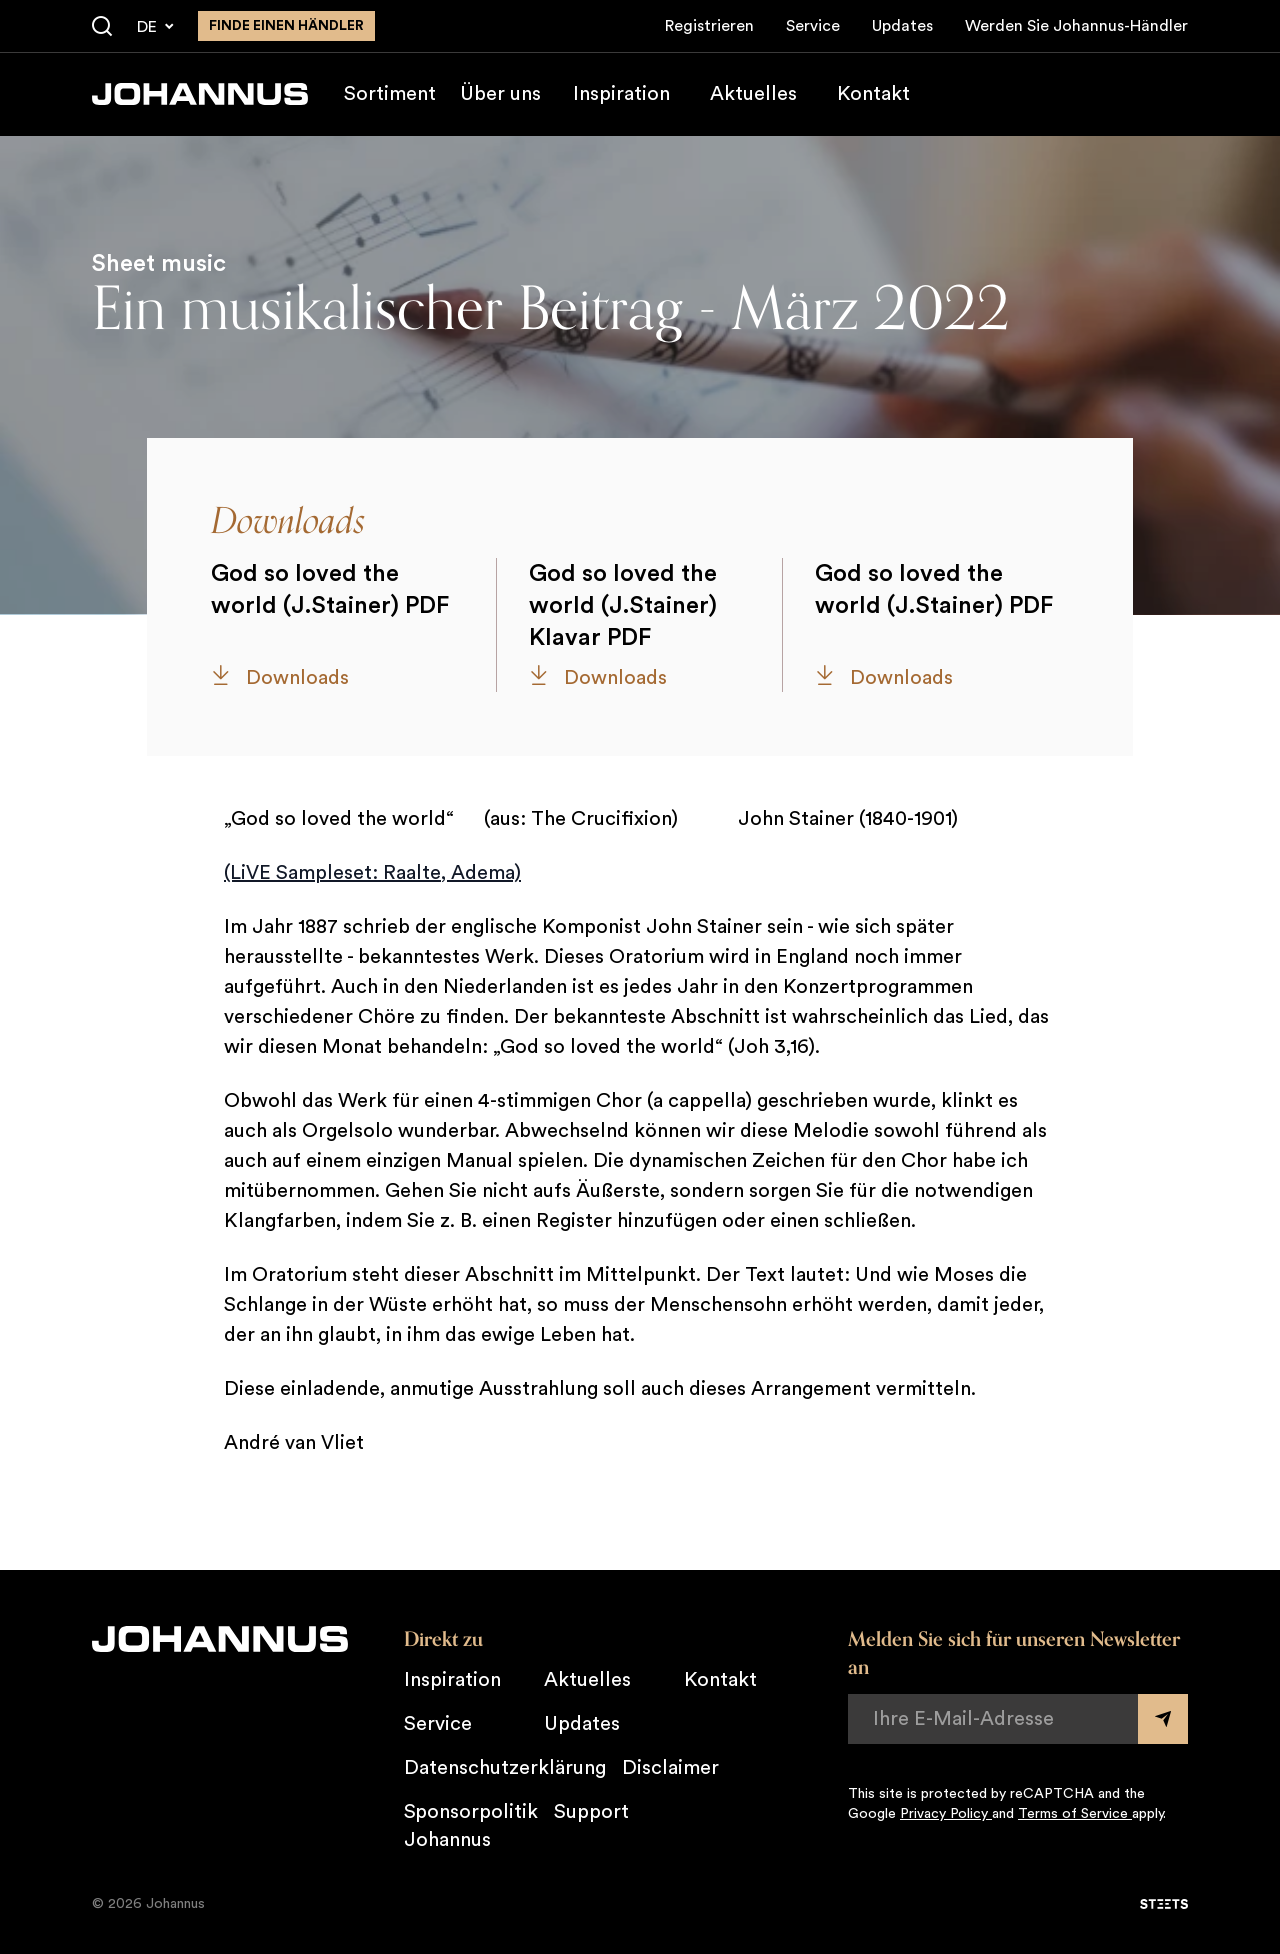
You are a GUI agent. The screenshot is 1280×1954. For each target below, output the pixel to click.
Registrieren (709, 26)
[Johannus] (200, 94)
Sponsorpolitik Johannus (471, 1826)
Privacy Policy (946, 1814)
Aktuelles (753, 94)
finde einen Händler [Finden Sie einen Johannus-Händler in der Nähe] (286, 26)
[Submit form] (1163, 1719)
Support (591, 1812)
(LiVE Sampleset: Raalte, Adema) (372, 873)
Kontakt (873, 94)
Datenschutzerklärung (505, 1768)
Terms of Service (1075, 1814)
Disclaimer (670, 1768)
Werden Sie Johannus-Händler (1076, 26)
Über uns (500, 94)
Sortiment (390, 94)
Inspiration (621, 94)
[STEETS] (1164, 1904)
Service (813, 26)
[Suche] (102, 27)
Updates (902, 26)
